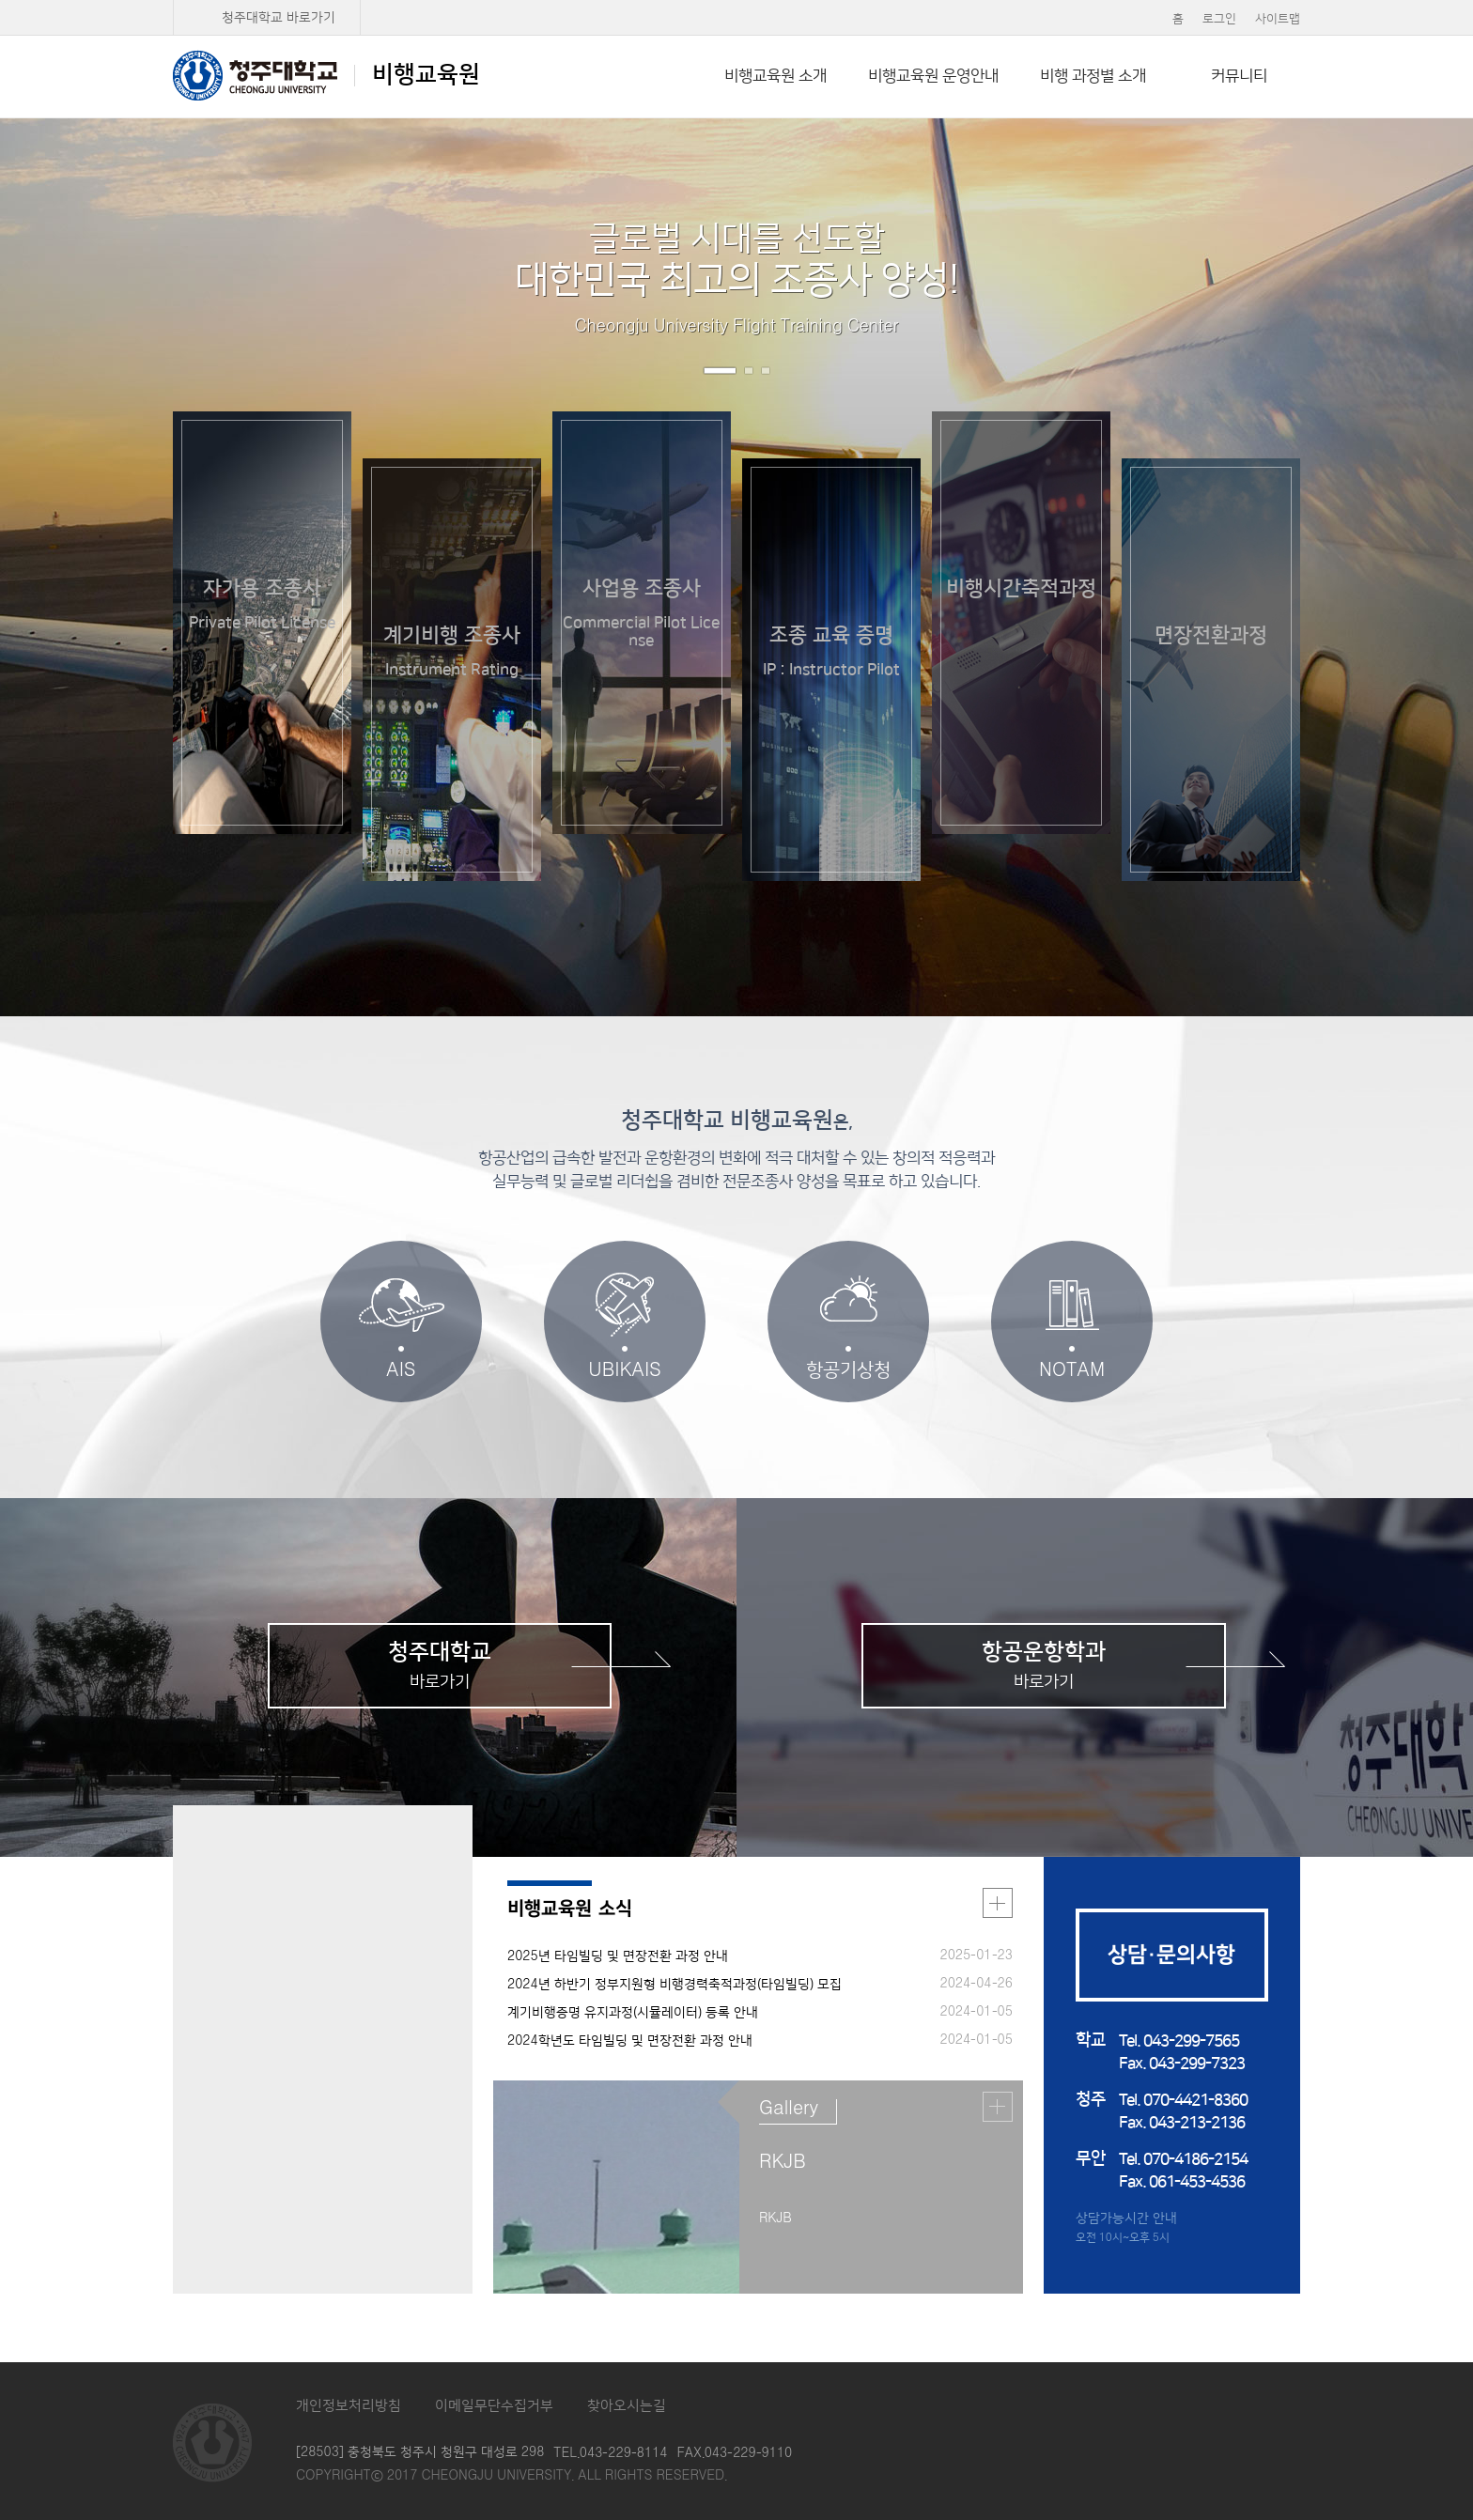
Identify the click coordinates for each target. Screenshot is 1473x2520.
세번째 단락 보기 (1407, 1279)
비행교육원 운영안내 (933, 76)
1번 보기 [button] (719, 370)
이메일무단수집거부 (494, 2406)
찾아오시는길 (626, 2406)
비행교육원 (326, 75)
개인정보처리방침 (348, 2406)
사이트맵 (1277, 18)
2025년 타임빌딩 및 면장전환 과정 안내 (617, 1956)
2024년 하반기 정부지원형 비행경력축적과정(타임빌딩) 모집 (674, 1984)
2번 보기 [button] (748, 370)
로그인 (1219, 18)
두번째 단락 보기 (1407, 1249)
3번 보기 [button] (765, 370)
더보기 (998, 1903)
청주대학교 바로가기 (278, 17)
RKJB (782, 2162)
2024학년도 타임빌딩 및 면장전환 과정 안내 (629, 2040)
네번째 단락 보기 (1407, 1309)
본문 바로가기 (736, 1)
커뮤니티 (1239, 76)
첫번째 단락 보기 (1407, 1215)
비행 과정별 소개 (1093, 76)
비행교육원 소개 (775, 76)
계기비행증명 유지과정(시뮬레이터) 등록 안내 (632, 2012)
